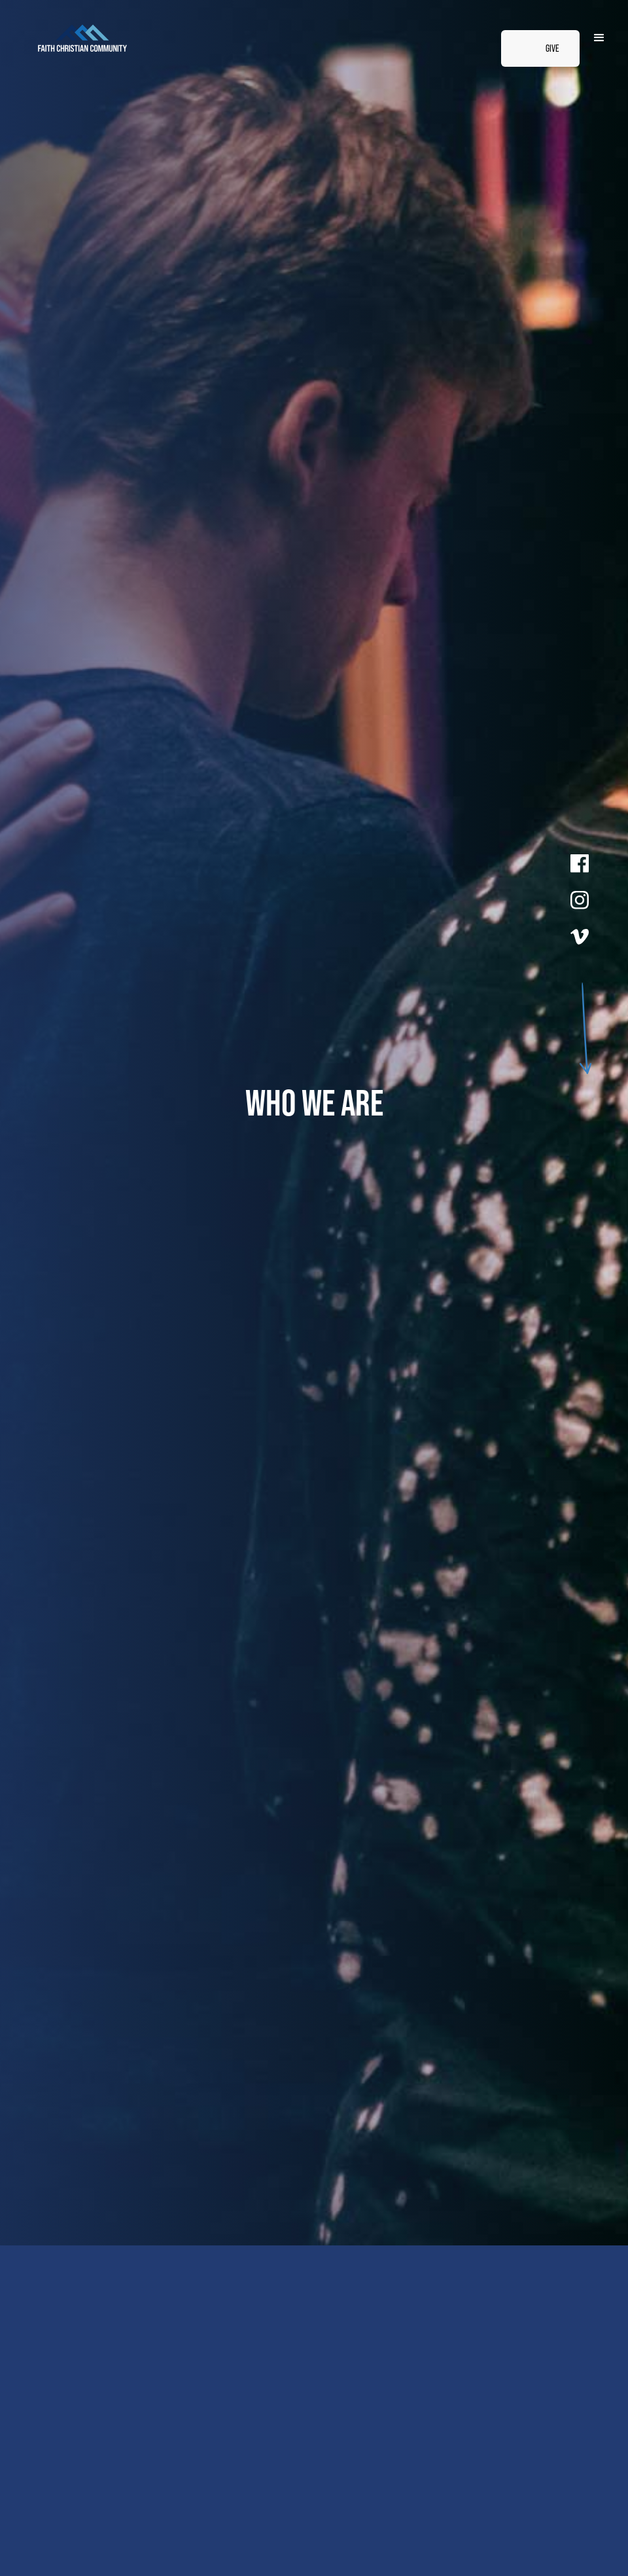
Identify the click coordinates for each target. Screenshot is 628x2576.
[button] (599, 38)
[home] (151, 38)
